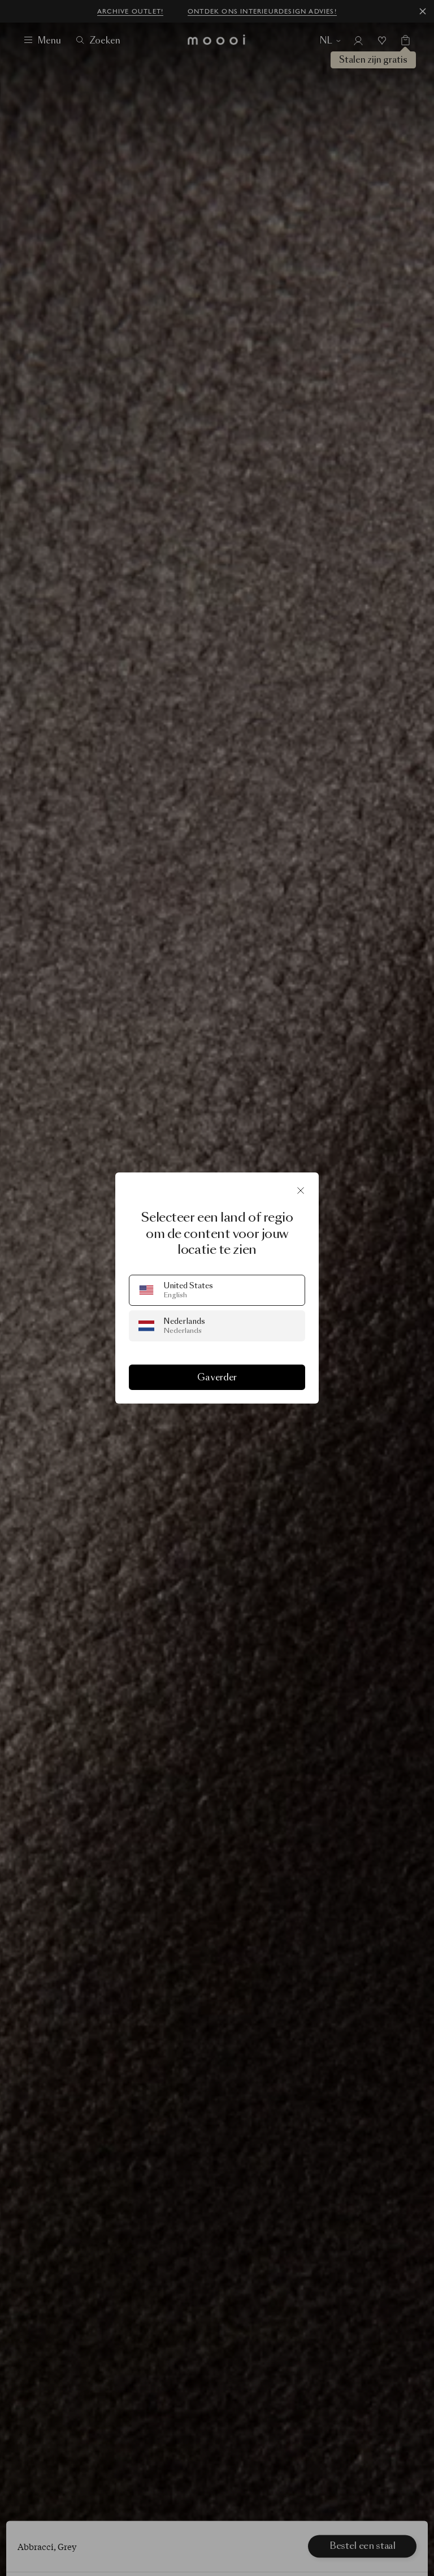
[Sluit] (300, 1190)
